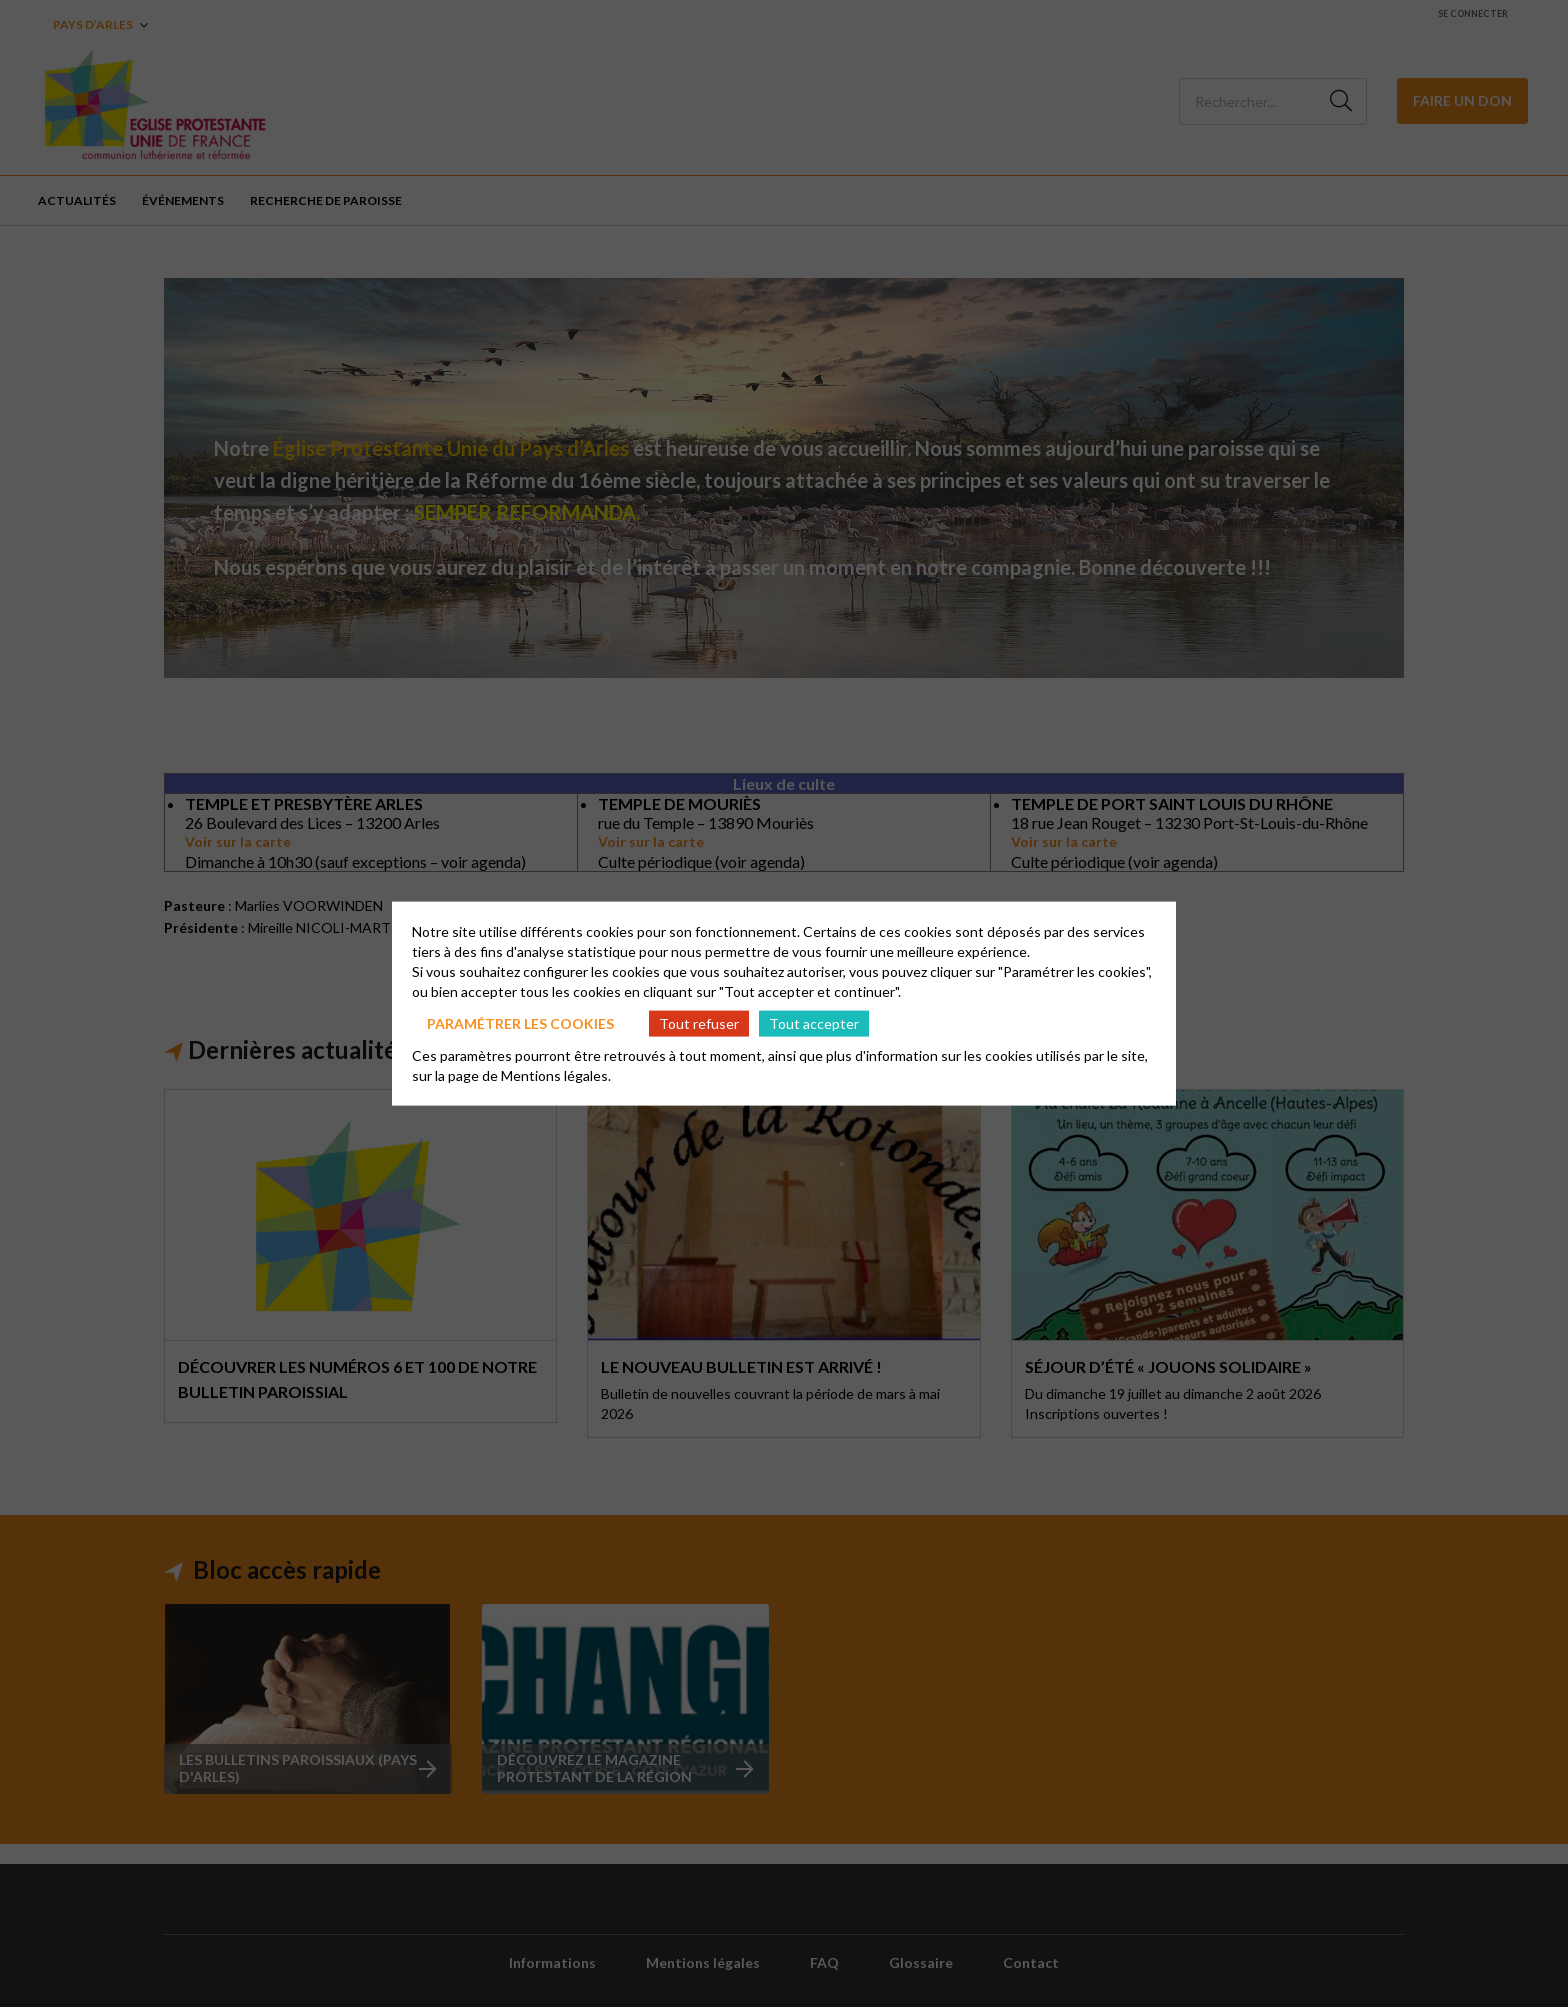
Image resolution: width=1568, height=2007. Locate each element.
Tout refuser (699, 1022)
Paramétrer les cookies (520, 1022)
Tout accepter (814, 1022)
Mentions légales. (556, 1075)
